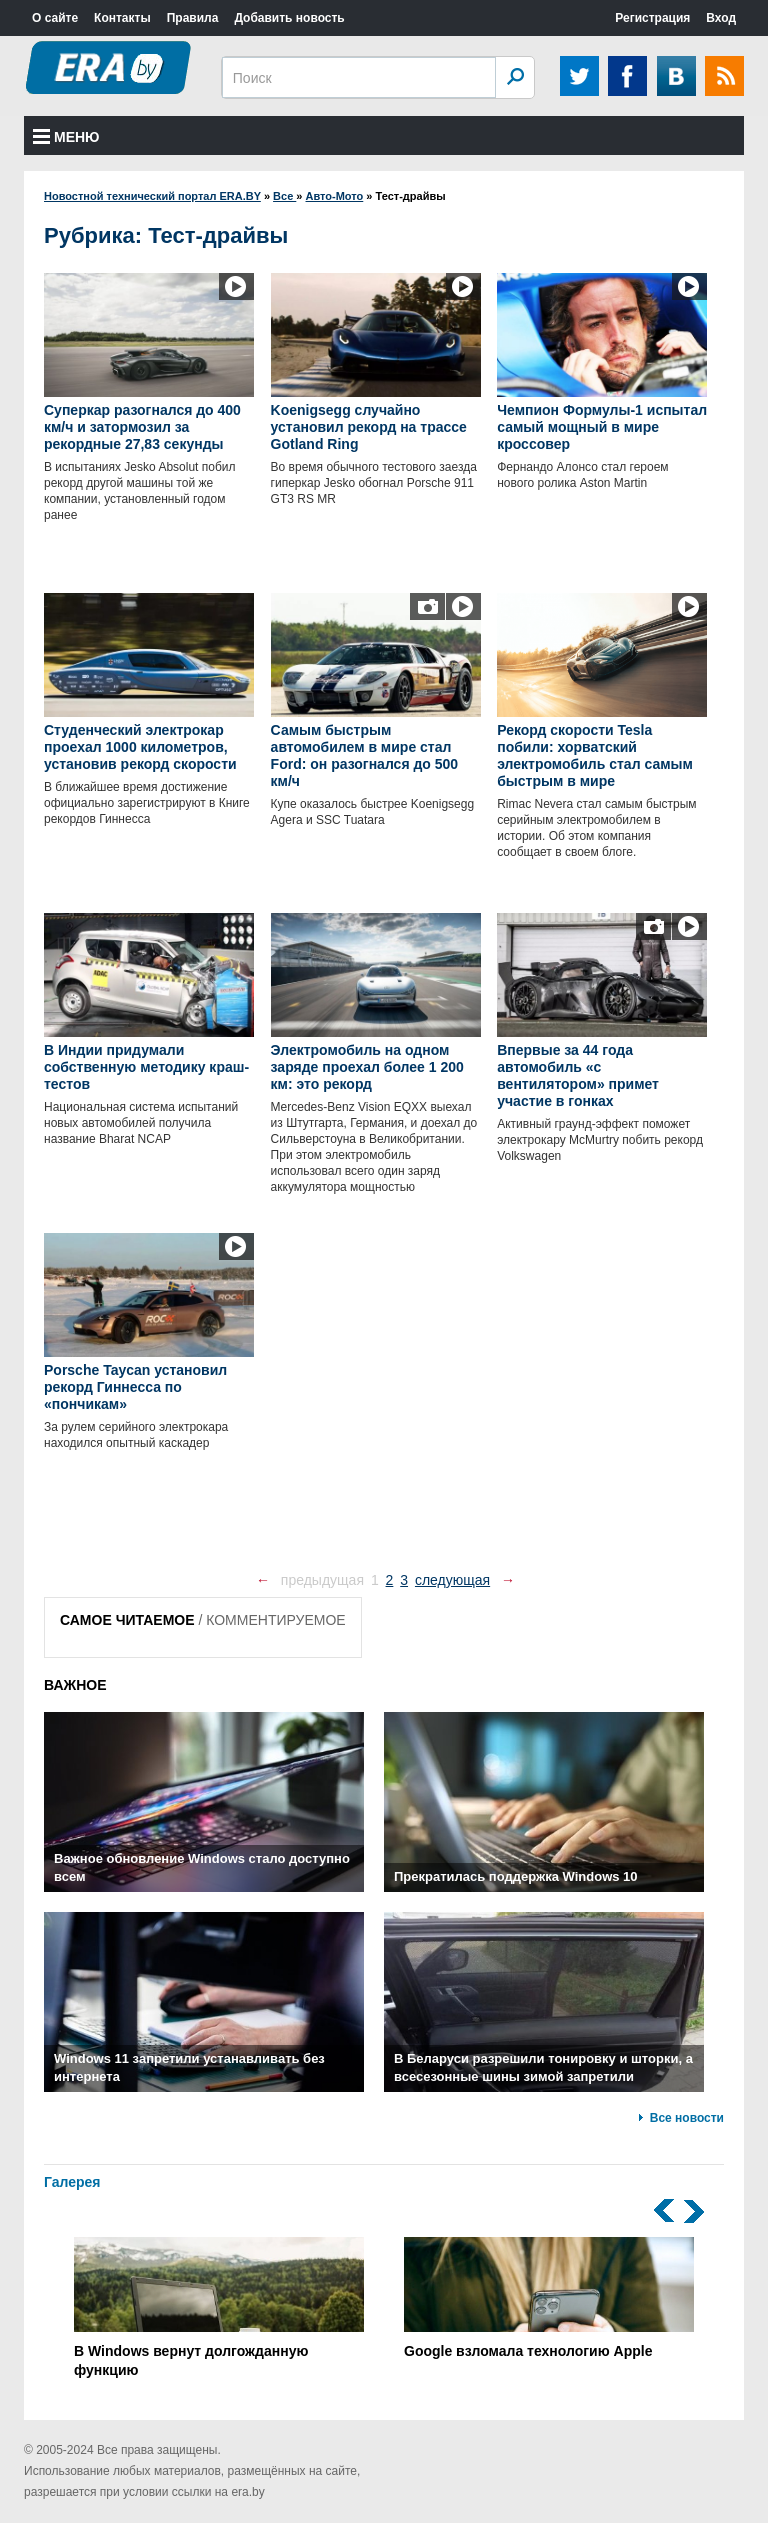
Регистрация (652, 18)
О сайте (55, 18)
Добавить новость (289, 18)
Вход (721, 18)
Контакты (122, 18)
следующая (452, 1580)
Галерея (72, 2182)
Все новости (687, 2118)
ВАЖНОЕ (75, 1685)
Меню (66, 137)
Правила (193, 18)
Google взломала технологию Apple (549, 2298)
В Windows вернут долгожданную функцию (219, 2308)
